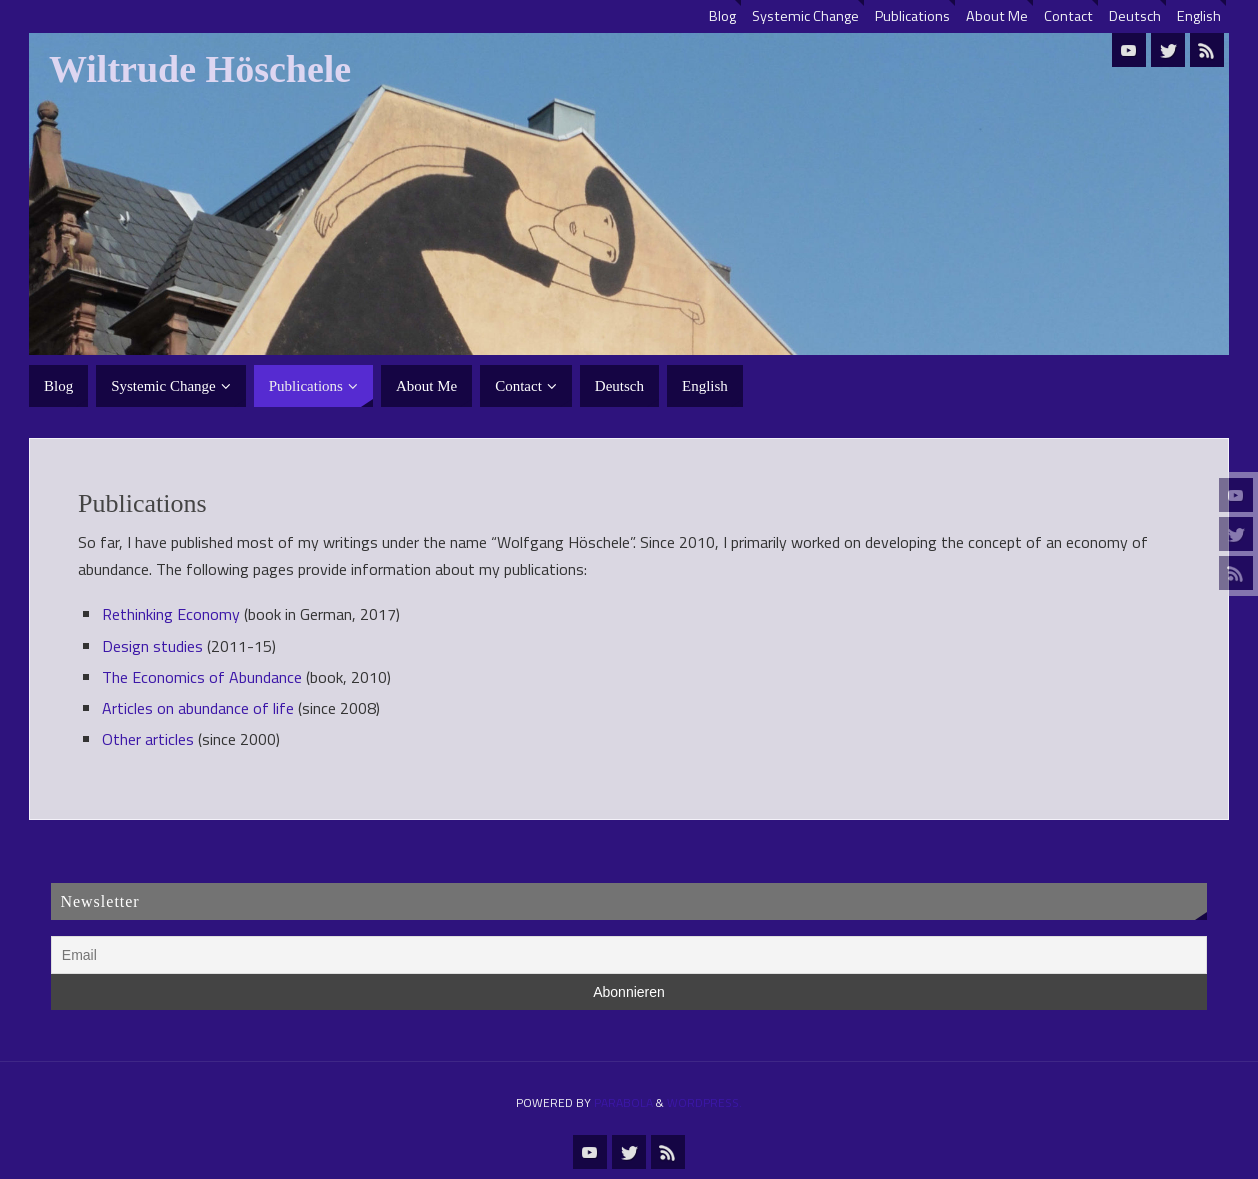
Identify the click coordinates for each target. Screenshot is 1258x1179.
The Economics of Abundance (202, 677)
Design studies (152, 646)
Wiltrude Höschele (200, 69)
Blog (722, 16)
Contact (1068, 16)
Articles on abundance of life (198, 708)
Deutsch (1135, 16)
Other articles (148, 739)
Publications (912, 16)
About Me (997, 16)
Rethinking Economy (171, 614)
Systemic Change (805, 16)
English (1199, 16)
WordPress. (704, 1102)
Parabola (623, 1102)
